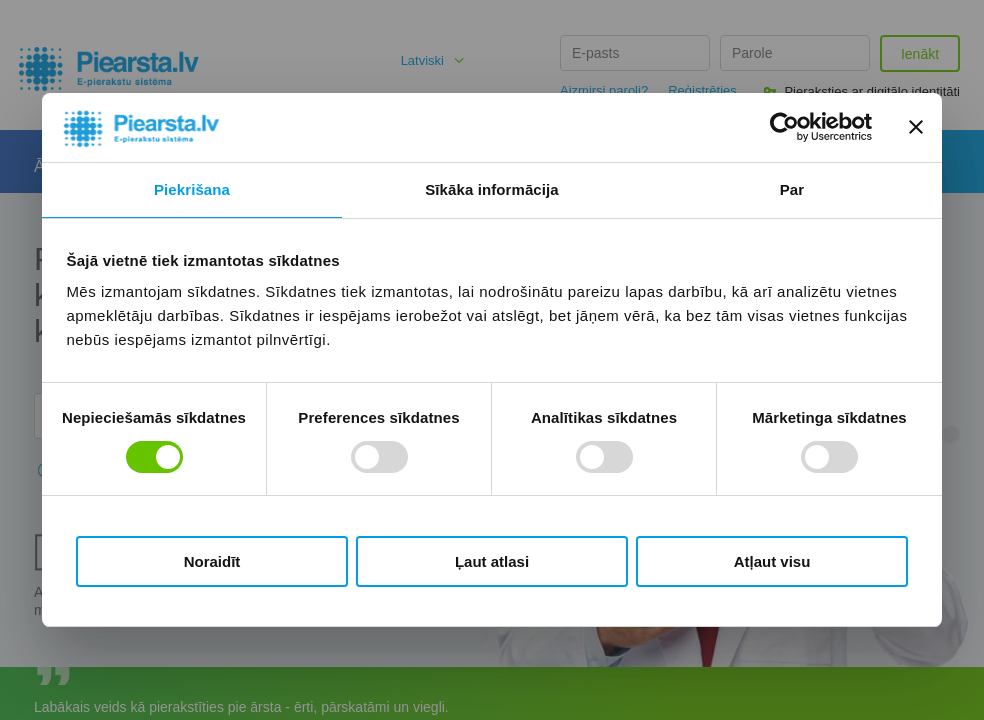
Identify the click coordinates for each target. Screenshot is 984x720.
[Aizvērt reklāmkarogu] (916, 127)
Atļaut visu (772, 561)
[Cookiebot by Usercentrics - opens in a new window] (784, 127)
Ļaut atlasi (492, 561)
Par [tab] (792, 189)
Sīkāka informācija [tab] (492, 189)
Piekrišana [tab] (192, 189)
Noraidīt (212, 561)
